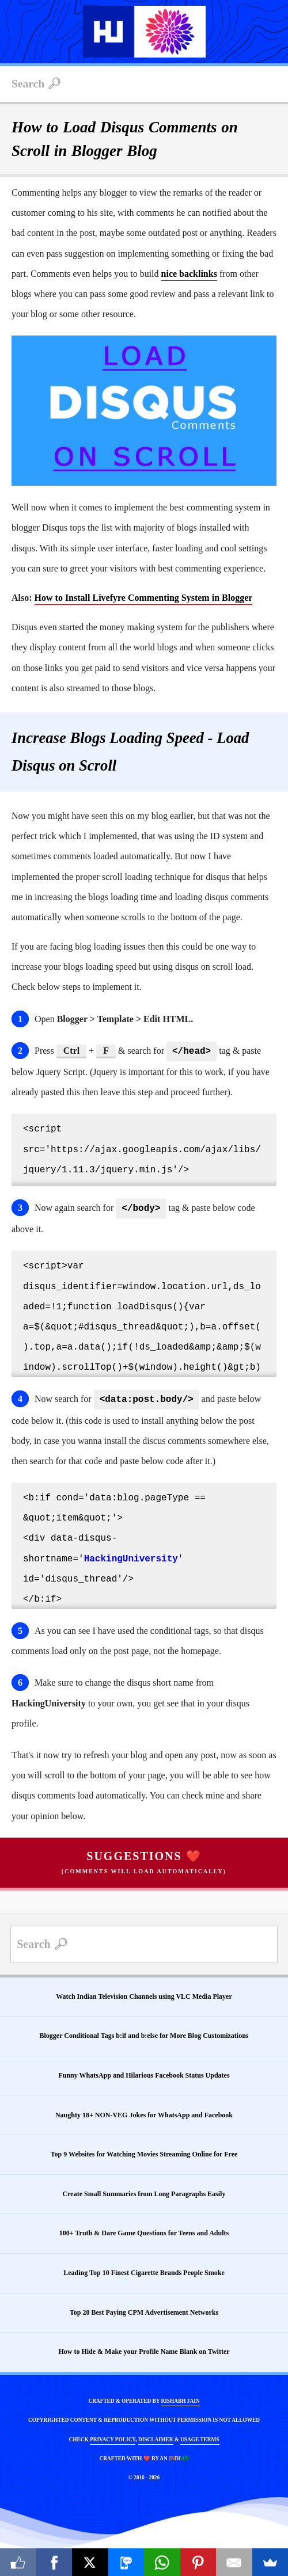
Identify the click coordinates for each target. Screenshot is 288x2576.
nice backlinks (189, 274)
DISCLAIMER (155, 2436)
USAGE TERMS (199, 2436)
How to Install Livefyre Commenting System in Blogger (144, 598)
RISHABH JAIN (180, 2397)
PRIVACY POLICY (112, 2436)
